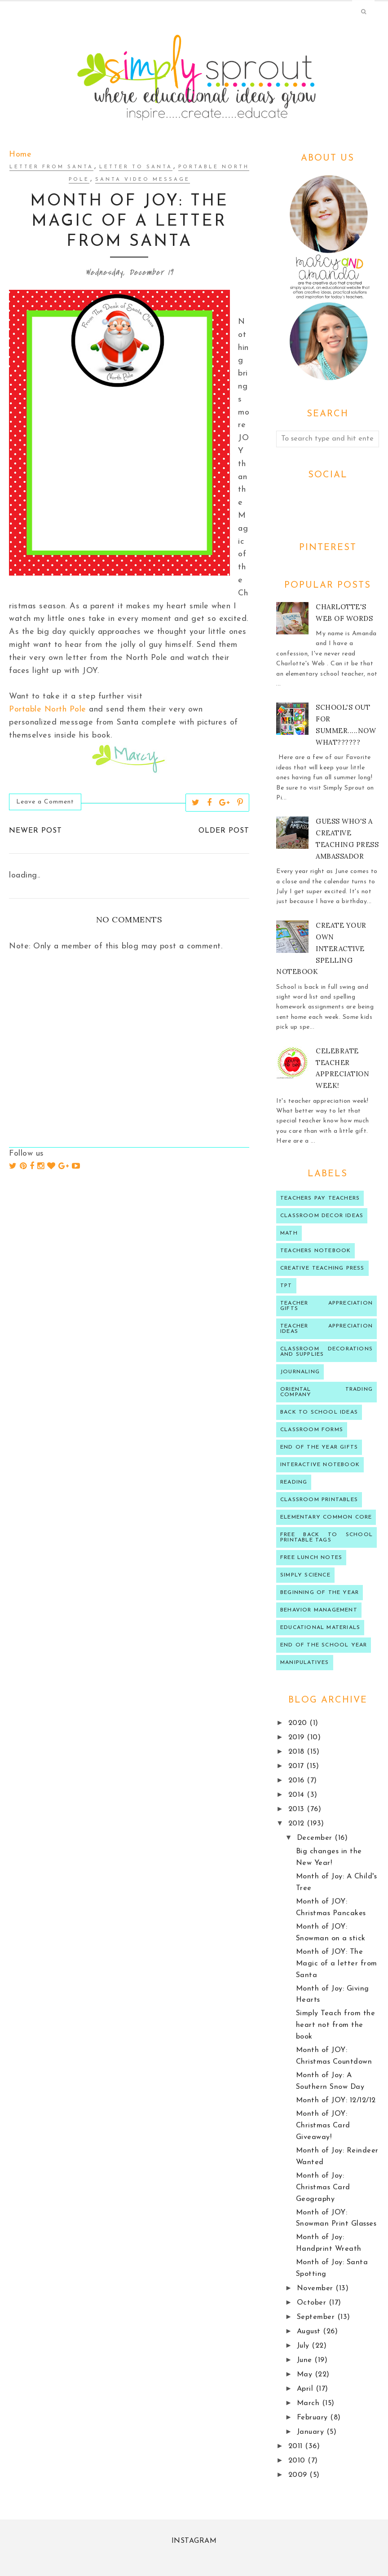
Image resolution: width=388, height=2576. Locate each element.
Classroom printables (319, 1499)
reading (293, 1482)
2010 (298, 2460)
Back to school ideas (319, 1412)
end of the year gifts (319, 1447)
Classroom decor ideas (321, 1215)
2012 (297, 1823)
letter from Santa (51, 167)
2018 (297, 1751)
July (304, 2345)
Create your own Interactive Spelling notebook (321, 948)
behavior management (318, 1610)
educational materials (320, 1627)
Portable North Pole (47, 709)
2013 (297, 1809)
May (306, 2374)
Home (20, 154)
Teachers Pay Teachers (320, 1198)
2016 (297, 1780)
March (309, 2403)
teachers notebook (315, 1250)
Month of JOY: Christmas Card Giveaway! (323, 2125)
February (314, 2417)
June (306, 2360)
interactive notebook (320, 1464)
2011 (296, 2446)
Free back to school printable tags (326, 1537)
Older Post (223, 830)
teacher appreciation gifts (326, 1306)
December (316, 1838)
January (311, 2432)
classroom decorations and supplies (326, 1351)
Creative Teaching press (322, 1268)
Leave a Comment (45, 802)
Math (289, 1233)
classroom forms (311, 1429)
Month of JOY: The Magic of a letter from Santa (336, 1963)
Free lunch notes (311, 1557)
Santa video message (142, 179)
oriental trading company (326, 1392)
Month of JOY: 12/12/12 (336, 2100)
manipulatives (304, 1662)
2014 (297, 1795)
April (306, 2389)
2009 (299, 2475)
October (313, 2302)
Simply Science (305, 1575)
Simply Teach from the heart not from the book (335, 2025)
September (317, 2317)
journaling (300, 1372)
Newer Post (35, 830)
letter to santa (135, 167)
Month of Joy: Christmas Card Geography (323, 2187)
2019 (297, 1737)
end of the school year (323, 1645)
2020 (299, 1723)
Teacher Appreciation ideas (326, 1328)
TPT (286, 1285)
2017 (297, 1766)
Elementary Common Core (326, 1517)
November (316, 2288)
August (310, 2331)
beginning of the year (319, 1592)
